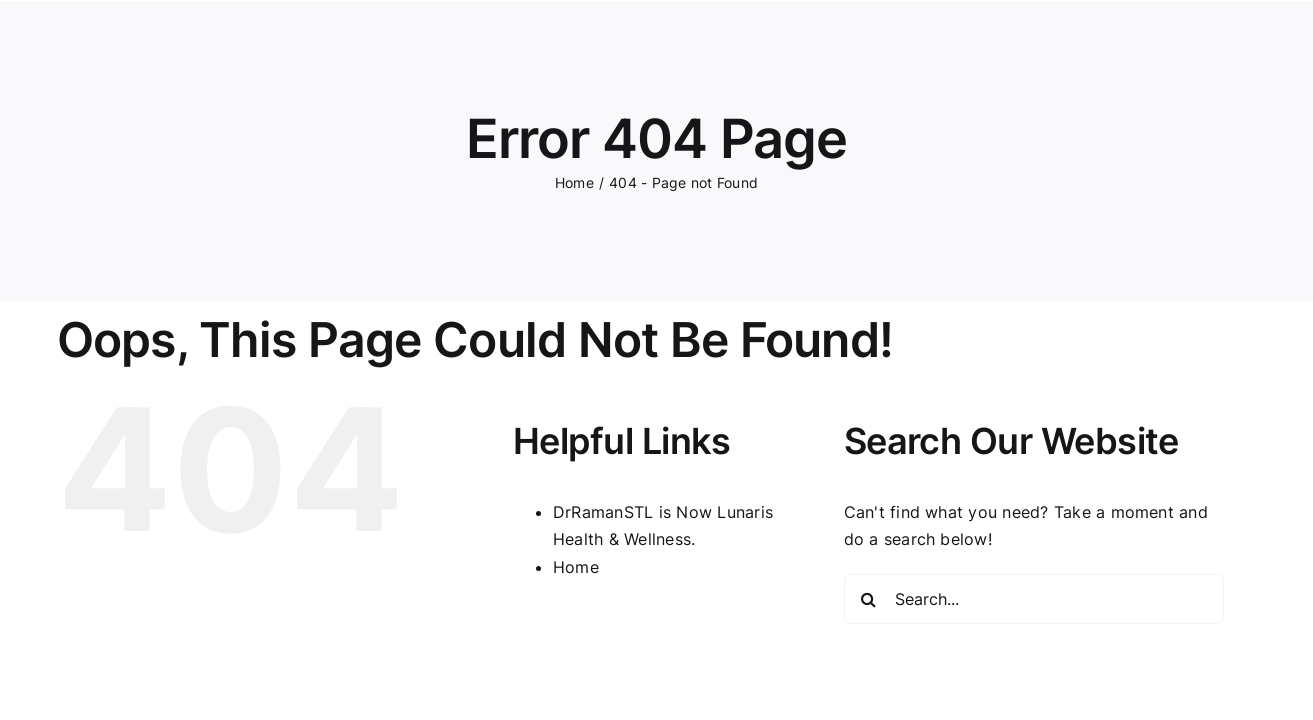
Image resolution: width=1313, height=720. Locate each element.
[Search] (869, 599)
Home (576, 567)
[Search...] (1034, 599)
